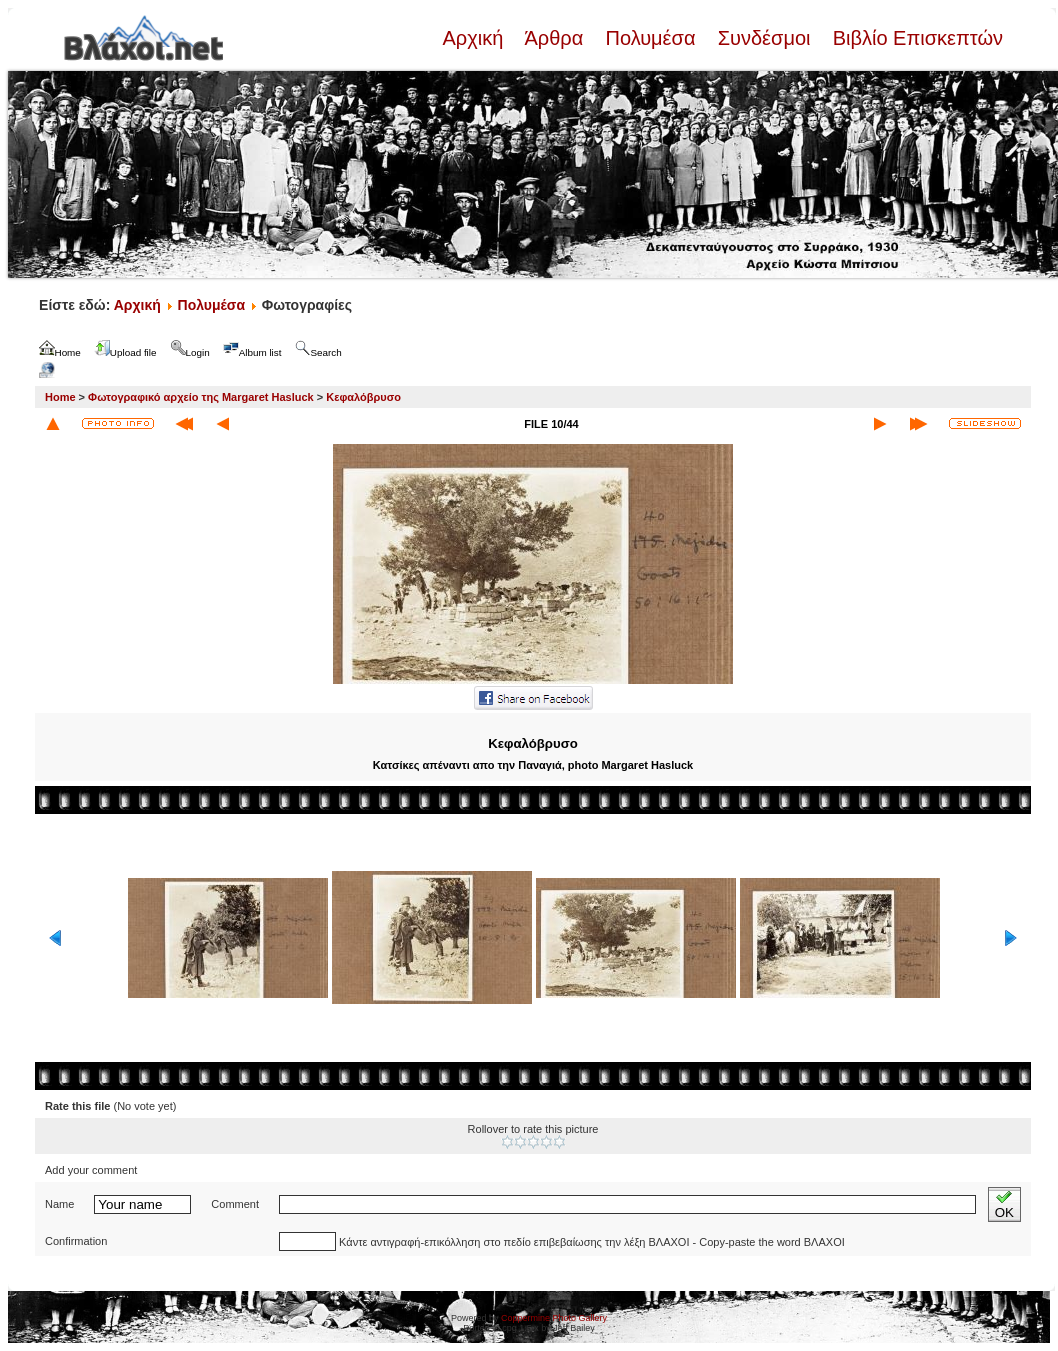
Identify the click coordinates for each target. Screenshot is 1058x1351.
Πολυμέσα (650, 38)
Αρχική (475, 38)
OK (1004, 1204)
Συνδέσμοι (764, 38)
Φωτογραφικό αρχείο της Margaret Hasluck (201, 397)
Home (60, 397)
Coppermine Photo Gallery (554, 1318)
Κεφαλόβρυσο (363, 397)
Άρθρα (554, 38)
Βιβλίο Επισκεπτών (915, 38)
